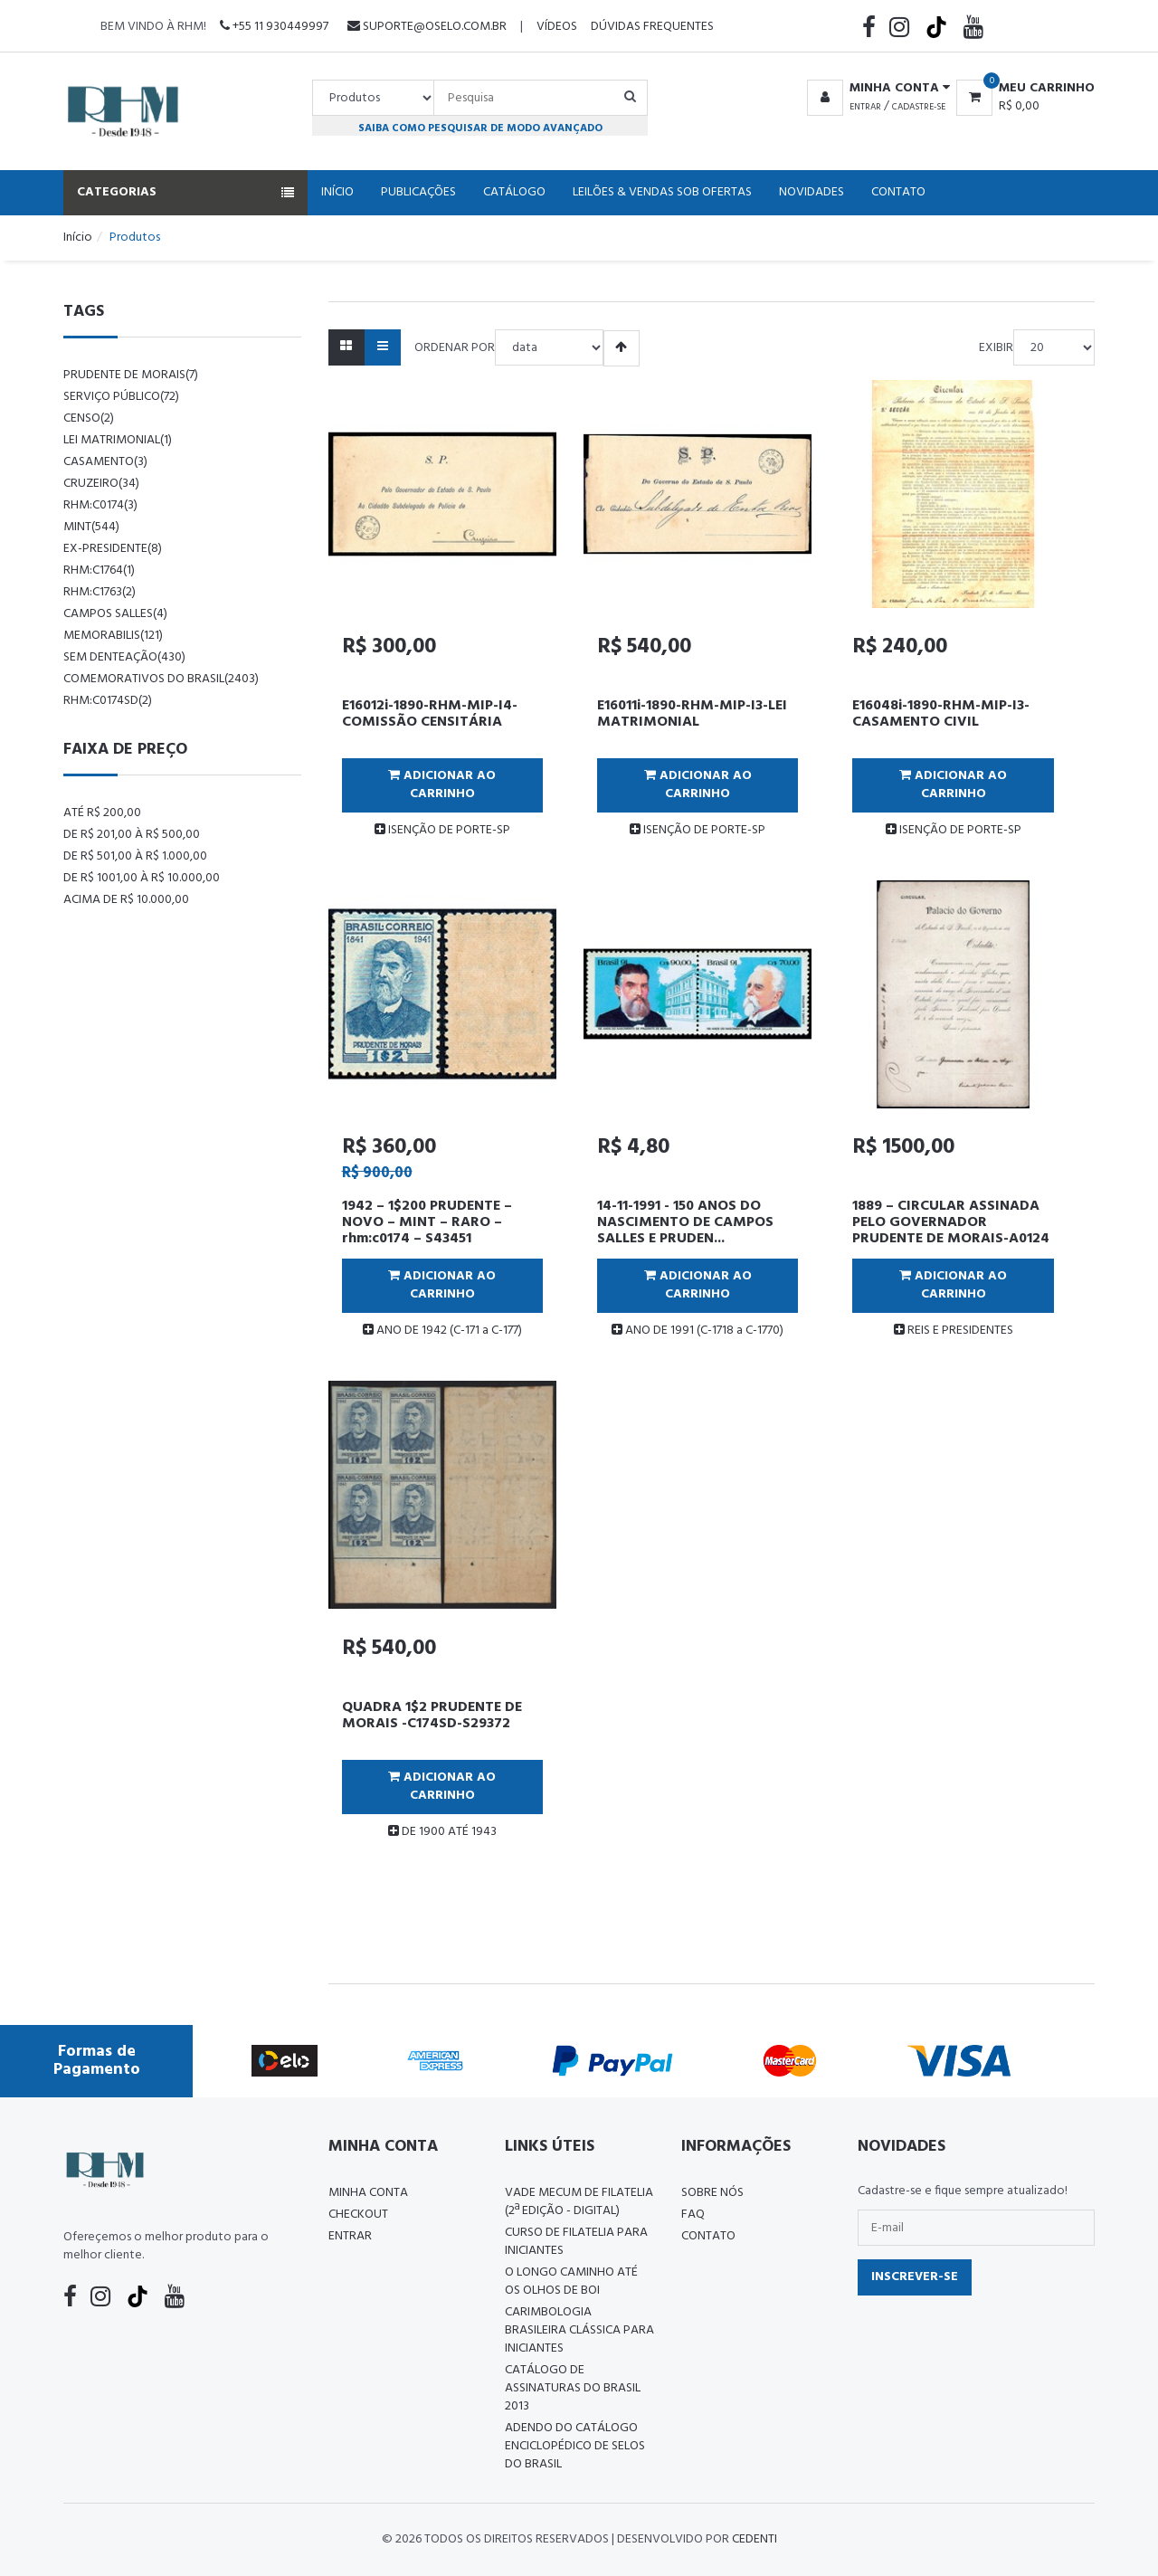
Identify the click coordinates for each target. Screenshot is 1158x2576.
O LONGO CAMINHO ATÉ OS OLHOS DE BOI (571, 2281)
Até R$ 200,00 (102, 813)
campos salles (115, 614)
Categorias (185, 192)
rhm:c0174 (100, 505)
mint (91, 527)
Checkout (358, 2214)
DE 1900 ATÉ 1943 (442, 1831)
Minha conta (368, 2192)
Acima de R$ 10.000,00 (126, 899)
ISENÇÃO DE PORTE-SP (442, 830)
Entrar (865, 107)
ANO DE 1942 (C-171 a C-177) (442, 1330)
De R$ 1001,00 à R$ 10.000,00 (141, 878)
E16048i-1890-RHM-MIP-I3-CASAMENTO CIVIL (941, 714)
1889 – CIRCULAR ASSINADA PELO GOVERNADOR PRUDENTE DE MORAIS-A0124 (950, 1222)
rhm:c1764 (99, 570)
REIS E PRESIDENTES (953, 1330)
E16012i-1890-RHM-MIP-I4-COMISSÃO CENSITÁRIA (429, 714)
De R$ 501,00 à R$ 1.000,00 (135, 856)
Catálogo (514, 192)
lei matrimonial (117, 440)
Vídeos (556, 26)
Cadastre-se (918, 107)
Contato (898, 192)
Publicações (418, 192)
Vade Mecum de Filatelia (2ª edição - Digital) (579, 2201)
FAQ (693, 2214)
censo (88, 418)
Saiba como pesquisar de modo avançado (480, 128)
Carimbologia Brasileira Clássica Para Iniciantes (579, 2330)
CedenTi (754, 2539)
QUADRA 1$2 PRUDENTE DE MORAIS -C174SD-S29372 (432, 1715)
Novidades (811, 192)
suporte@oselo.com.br (427, 26)
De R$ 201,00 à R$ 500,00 (131, 834)
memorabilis (113, 635)
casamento (105, 462)
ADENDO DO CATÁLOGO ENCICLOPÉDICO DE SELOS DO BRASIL (575, 2446)
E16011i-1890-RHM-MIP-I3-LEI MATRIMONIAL (692, 714)
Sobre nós (712, 2192)
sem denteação (124, 657)
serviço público (121, 396)
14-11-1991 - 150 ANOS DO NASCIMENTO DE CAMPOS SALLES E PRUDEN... (685, 1222)
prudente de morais (130, 375)
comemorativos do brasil (161, 679)
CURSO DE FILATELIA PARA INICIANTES (576, 2241)
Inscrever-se (914, 2277)
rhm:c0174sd (107, 700)
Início (337, 192)
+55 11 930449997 (274, 26)
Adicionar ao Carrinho (442, 784)
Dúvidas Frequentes (652, 26)
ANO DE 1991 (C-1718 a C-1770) (697, 1330)
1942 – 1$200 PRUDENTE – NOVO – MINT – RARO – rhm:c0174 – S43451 (427, 1222)
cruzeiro (101, 483)
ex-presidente (112, 548)
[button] (875, 89)
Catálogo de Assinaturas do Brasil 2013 (573, 2388)
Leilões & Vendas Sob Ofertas (662, 192)
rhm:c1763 (99, 592)
